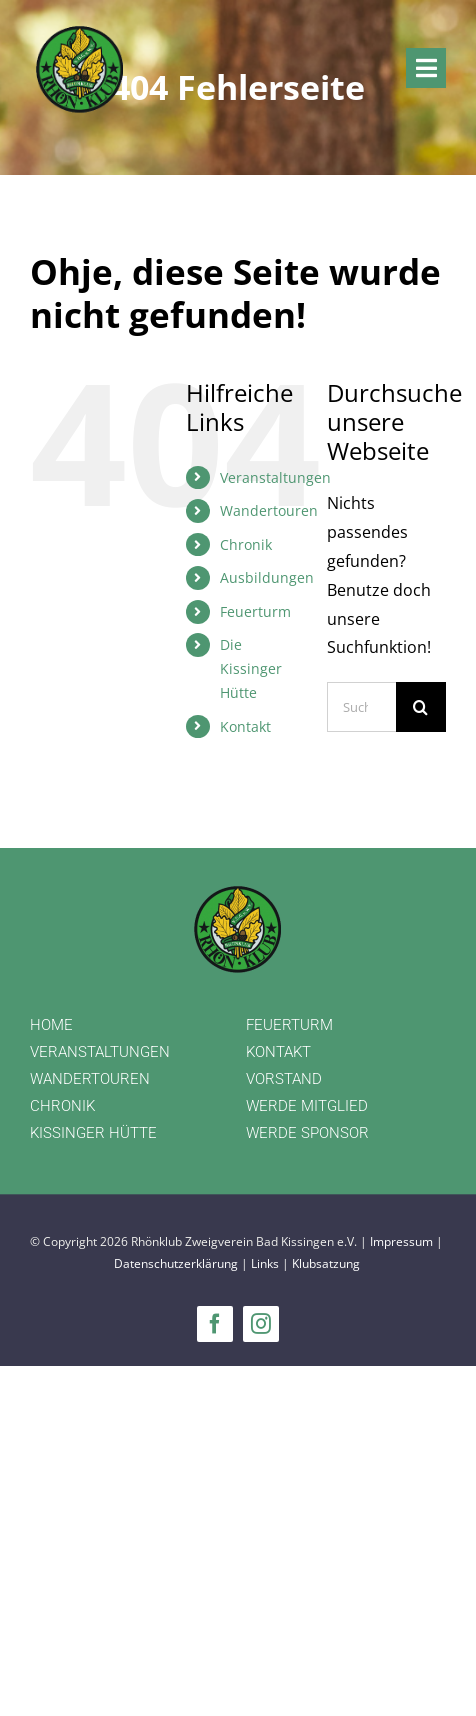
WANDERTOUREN (90, 1079)
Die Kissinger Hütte (251, 668)
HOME (51, 1025)
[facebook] (215, 1324)
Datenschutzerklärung (176, 1263)
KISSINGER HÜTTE (93, 1133)
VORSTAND (284, 1079)
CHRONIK (62, 1106)
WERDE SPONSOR (307, 1133)
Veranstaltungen (275, 477)
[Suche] (421, 707)
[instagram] (261, 1324)
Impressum (401, 1241)
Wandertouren (269, 510)
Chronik (246, 544)
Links (265, 1263)
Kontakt (245, 726)
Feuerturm (255, 611)
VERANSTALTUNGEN (100, 1052)
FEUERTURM (289, 1025)
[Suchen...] (361, 707)
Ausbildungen (267, 577)
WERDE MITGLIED (307, 1106)
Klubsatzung (326, 1263)
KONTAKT (278, 1052)
